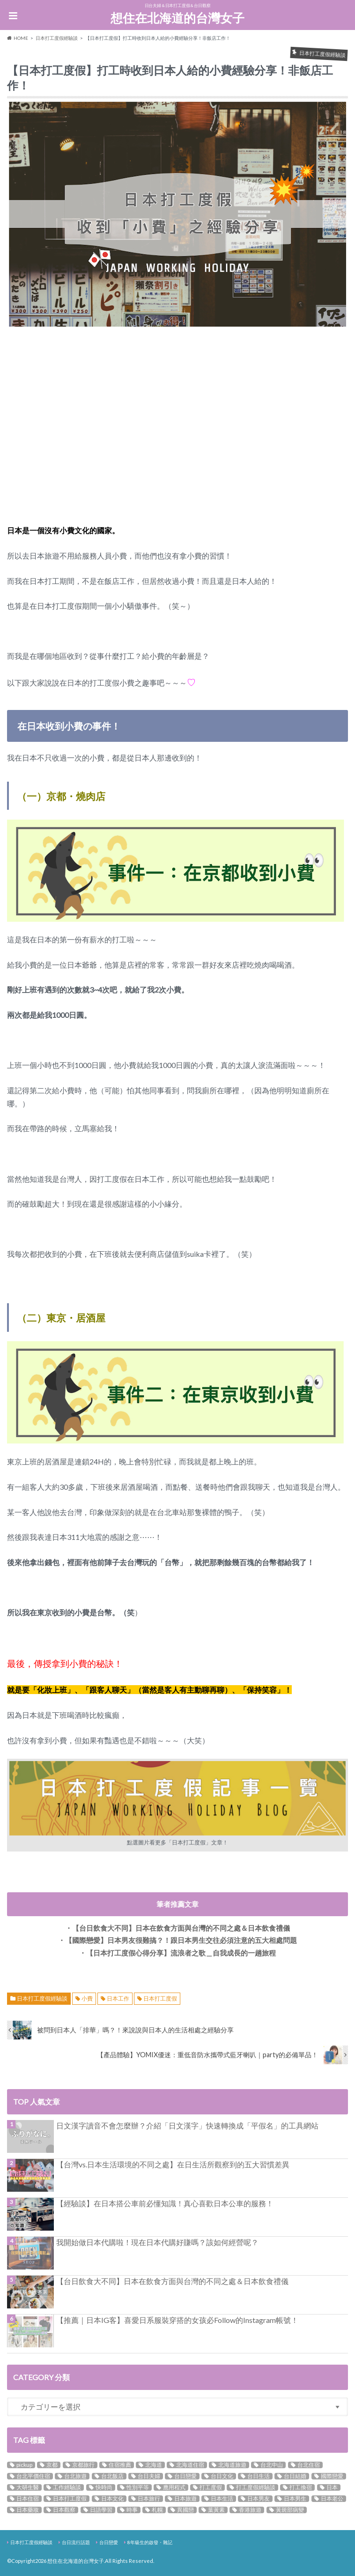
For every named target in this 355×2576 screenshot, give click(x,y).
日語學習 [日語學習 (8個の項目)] (101, 2510)
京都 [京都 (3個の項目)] (52, 2465)
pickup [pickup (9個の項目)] (24, 2465)
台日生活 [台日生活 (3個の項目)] (258, 2476)
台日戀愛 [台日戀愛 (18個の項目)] (185, 2476)
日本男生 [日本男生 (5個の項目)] (295, 2498)
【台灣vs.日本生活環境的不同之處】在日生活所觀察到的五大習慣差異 (172, 2164)
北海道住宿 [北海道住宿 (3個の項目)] (190, 2465)
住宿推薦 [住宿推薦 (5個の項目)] (120, 2465)
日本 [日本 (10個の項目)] (332, 2487)
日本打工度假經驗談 (42, 1998)
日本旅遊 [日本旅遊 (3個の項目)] (185, 2498)
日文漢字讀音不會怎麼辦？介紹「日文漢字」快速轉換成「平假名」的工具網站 (187, 2125)
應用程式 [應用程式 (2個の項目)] (174, 2487)
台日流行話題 (76, 2542)
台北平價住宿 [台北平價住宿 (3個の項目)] (33, 2476)
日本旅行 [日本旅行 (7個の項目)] (149, 2498)
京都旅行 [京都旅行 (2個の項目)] (83, 2465)
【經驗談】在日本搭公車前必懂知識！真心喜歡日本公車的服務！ (165, 2203)
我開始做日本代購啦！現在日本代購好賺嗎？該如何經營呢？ (157, 2242)
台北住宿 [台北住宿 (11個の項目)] (308, 2465)
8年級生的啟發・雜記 (149, 2542)
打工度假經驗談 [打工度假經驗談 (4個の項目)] (255, 2487)
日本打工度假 (160, 1998)
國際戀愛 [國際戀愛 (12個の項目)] (332, 2476)
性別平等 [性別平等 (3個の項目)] (137, 2487)
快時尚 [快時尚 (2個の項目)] (104, 2487)
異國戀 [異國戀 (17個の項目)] (185, 2510)
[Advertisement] (177, 433)
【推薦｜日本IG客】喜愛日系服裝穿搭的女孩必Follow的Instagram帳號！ (177, 2319)
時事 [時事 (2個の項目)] (132, 2510)
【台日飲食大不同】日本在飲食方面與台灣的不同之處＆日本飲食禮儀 (172, 2281)
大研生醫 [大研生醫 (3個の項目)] (27, 2487)
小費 (87, 1998)
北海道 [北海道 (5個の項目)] (153, 2465)
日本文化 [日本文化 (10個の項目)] (112, 2498)
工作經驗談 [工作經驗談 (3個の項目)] (67, 2487)
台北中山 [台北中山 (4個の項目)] (271, 2465)
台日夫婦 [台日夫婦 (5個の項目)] (149, 2476)
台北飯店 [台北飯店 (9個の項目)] (112, 2476)
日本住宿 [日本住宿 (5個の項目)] (27, 2498)
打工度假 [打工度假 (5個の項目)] (211, 2487)
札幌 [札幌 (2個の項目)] (157, 2510)
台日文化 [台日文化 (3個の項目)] (222, 2476)
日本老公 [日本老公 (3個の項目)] (332, 2498)
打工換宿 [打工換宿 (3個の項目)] (300, 2487)
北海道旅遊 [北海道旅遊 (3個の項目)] (232, 2465)
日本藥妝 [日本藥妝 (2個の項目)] (27, 2510)
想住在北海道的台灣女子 (177, 17)
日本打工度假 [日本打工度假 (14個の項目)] (70, 2498)
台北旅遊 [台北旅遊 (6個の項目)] (75, 2476)
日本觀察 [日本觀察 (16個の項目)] (64, 2510)
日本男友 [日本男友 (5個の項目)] (258, 2498)
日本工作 (118, 1998)
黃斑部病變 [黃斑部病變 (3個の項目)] (290, 2510)
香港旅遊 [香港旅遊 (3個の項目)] (250, 2510)
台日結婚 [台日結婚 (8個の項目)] (295, 2476)
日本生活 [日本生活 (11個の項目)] (222, 2498)
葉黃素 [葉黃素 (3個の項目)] (216, 2510)
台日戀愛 (108, 2542)
